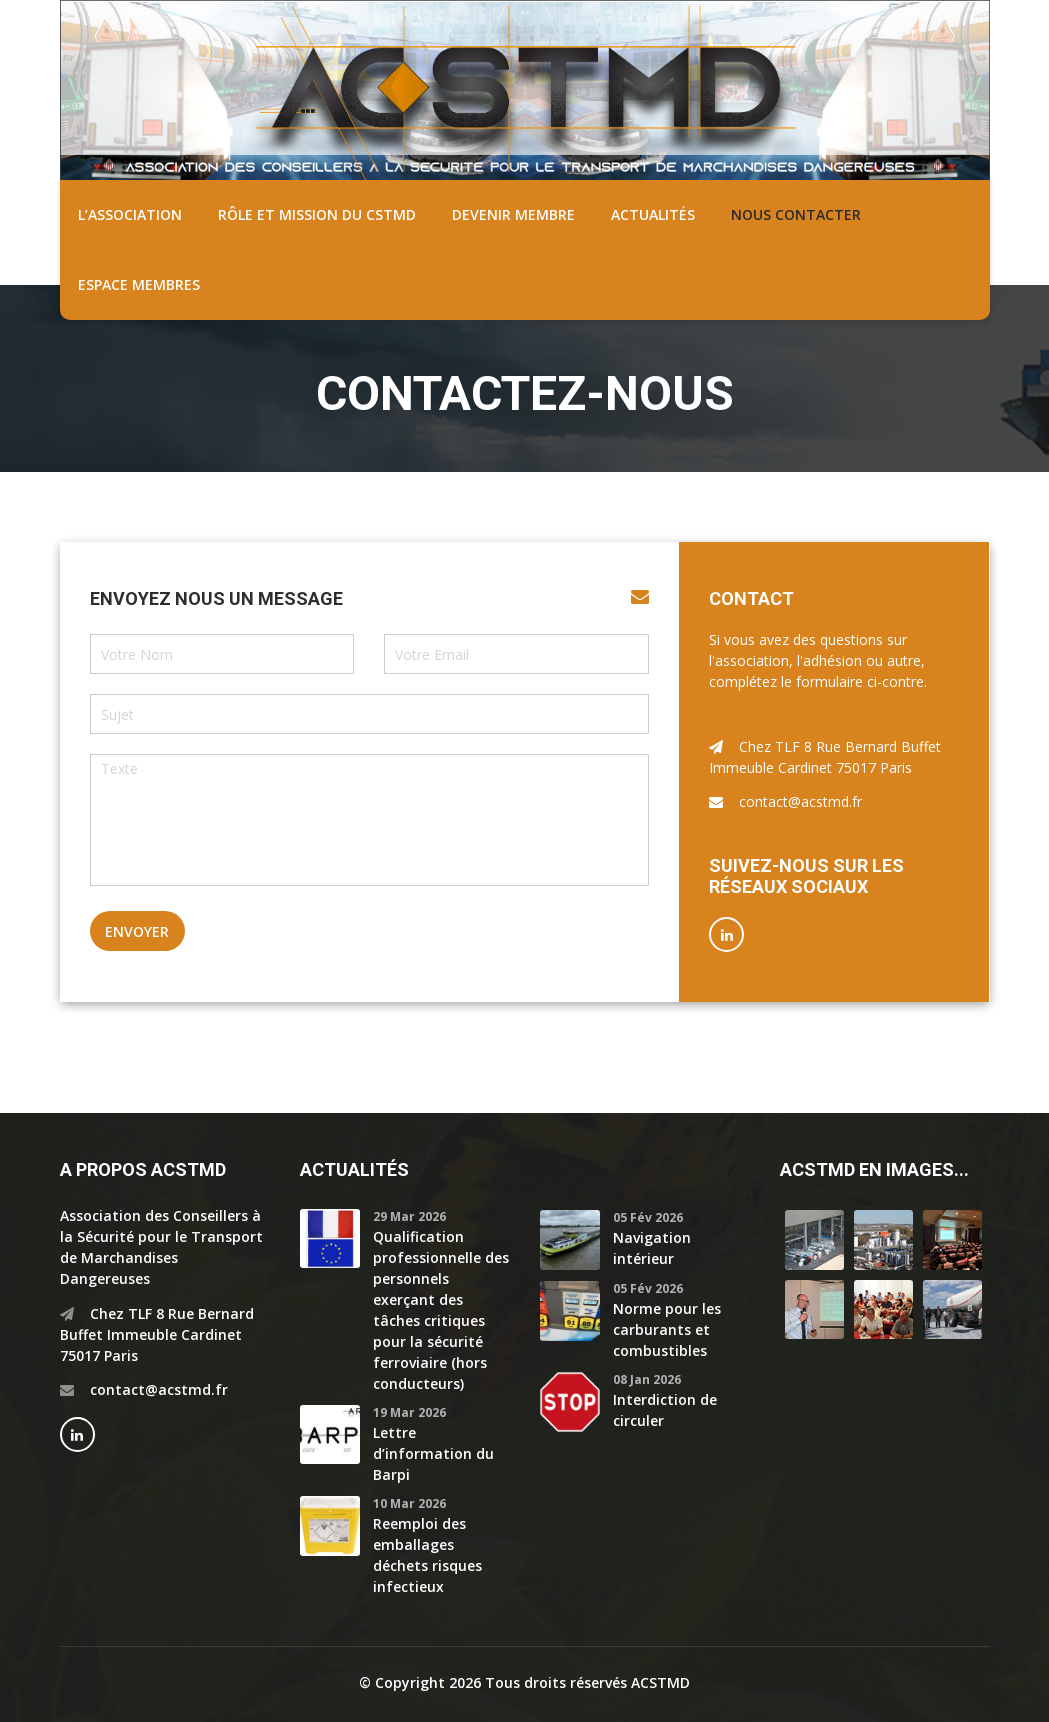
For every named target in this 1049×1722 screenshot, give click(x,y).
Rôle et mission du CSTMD (317, 214)
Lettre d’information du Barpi (433, 1453)
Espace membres (139, 284)
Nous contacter (796, 214)
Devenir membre (513, 214)
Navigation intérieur (652, 1248)
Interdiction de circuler (665, 1410)
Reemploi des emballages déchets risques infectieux (427, 1555)
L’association (130, 214)
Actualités (653, 214)
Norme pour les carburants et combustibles (667, 1329)
